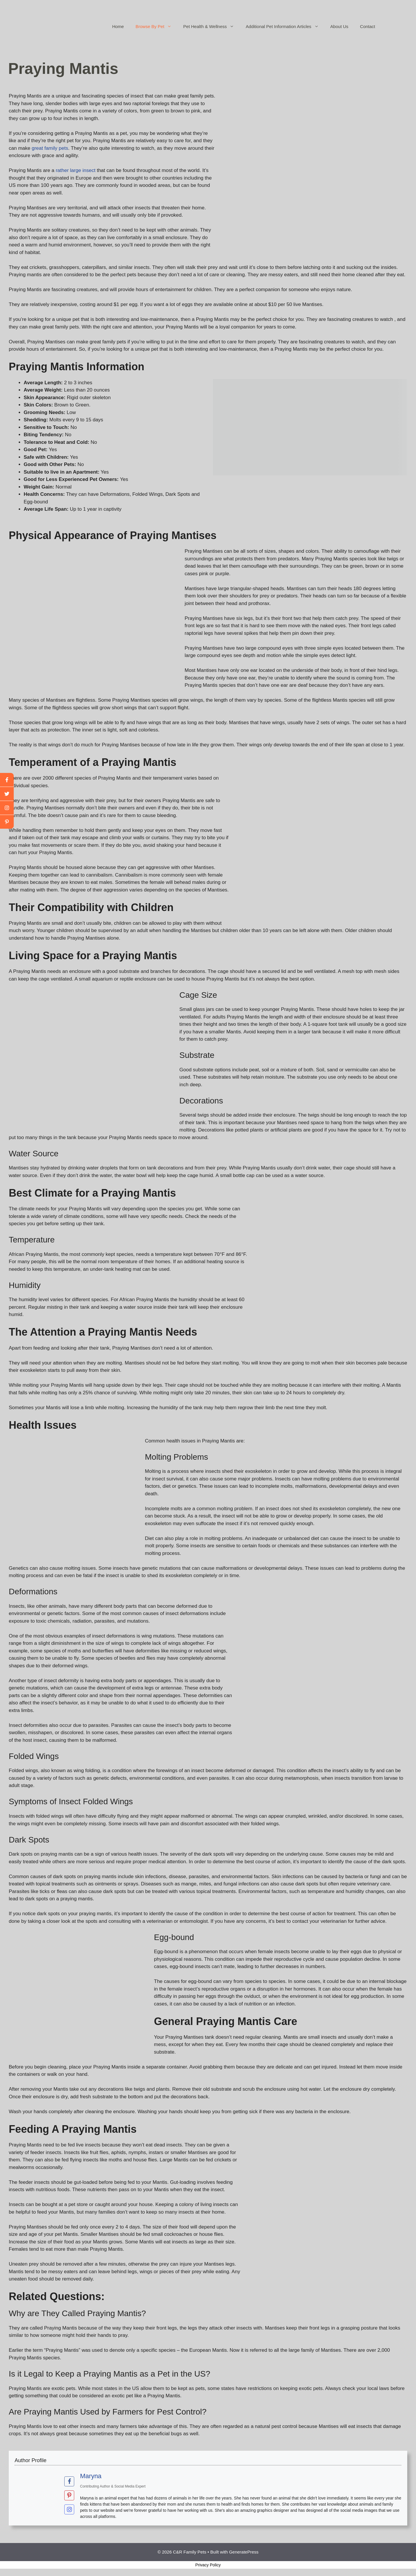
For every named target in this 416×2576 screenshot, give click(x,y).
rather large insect (76, 170)
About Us (339, 26)
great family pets (50, 148)
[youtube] (7, 808)
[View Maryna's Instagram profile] (69, 2509)
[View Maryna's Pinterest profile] (69, 2495)
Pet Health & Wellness (211, 26)
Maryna (90, 2476)
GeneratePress (244, 2551)
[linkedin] (7, 822)
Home (118, 26)
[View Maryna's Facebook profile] (69, 2481)
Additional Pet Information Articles (285, 26)
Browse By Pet (156, 26)
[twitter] (7, 794)
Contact (367, 26)
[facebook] (7, 780)
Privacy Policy (208, 2565)
